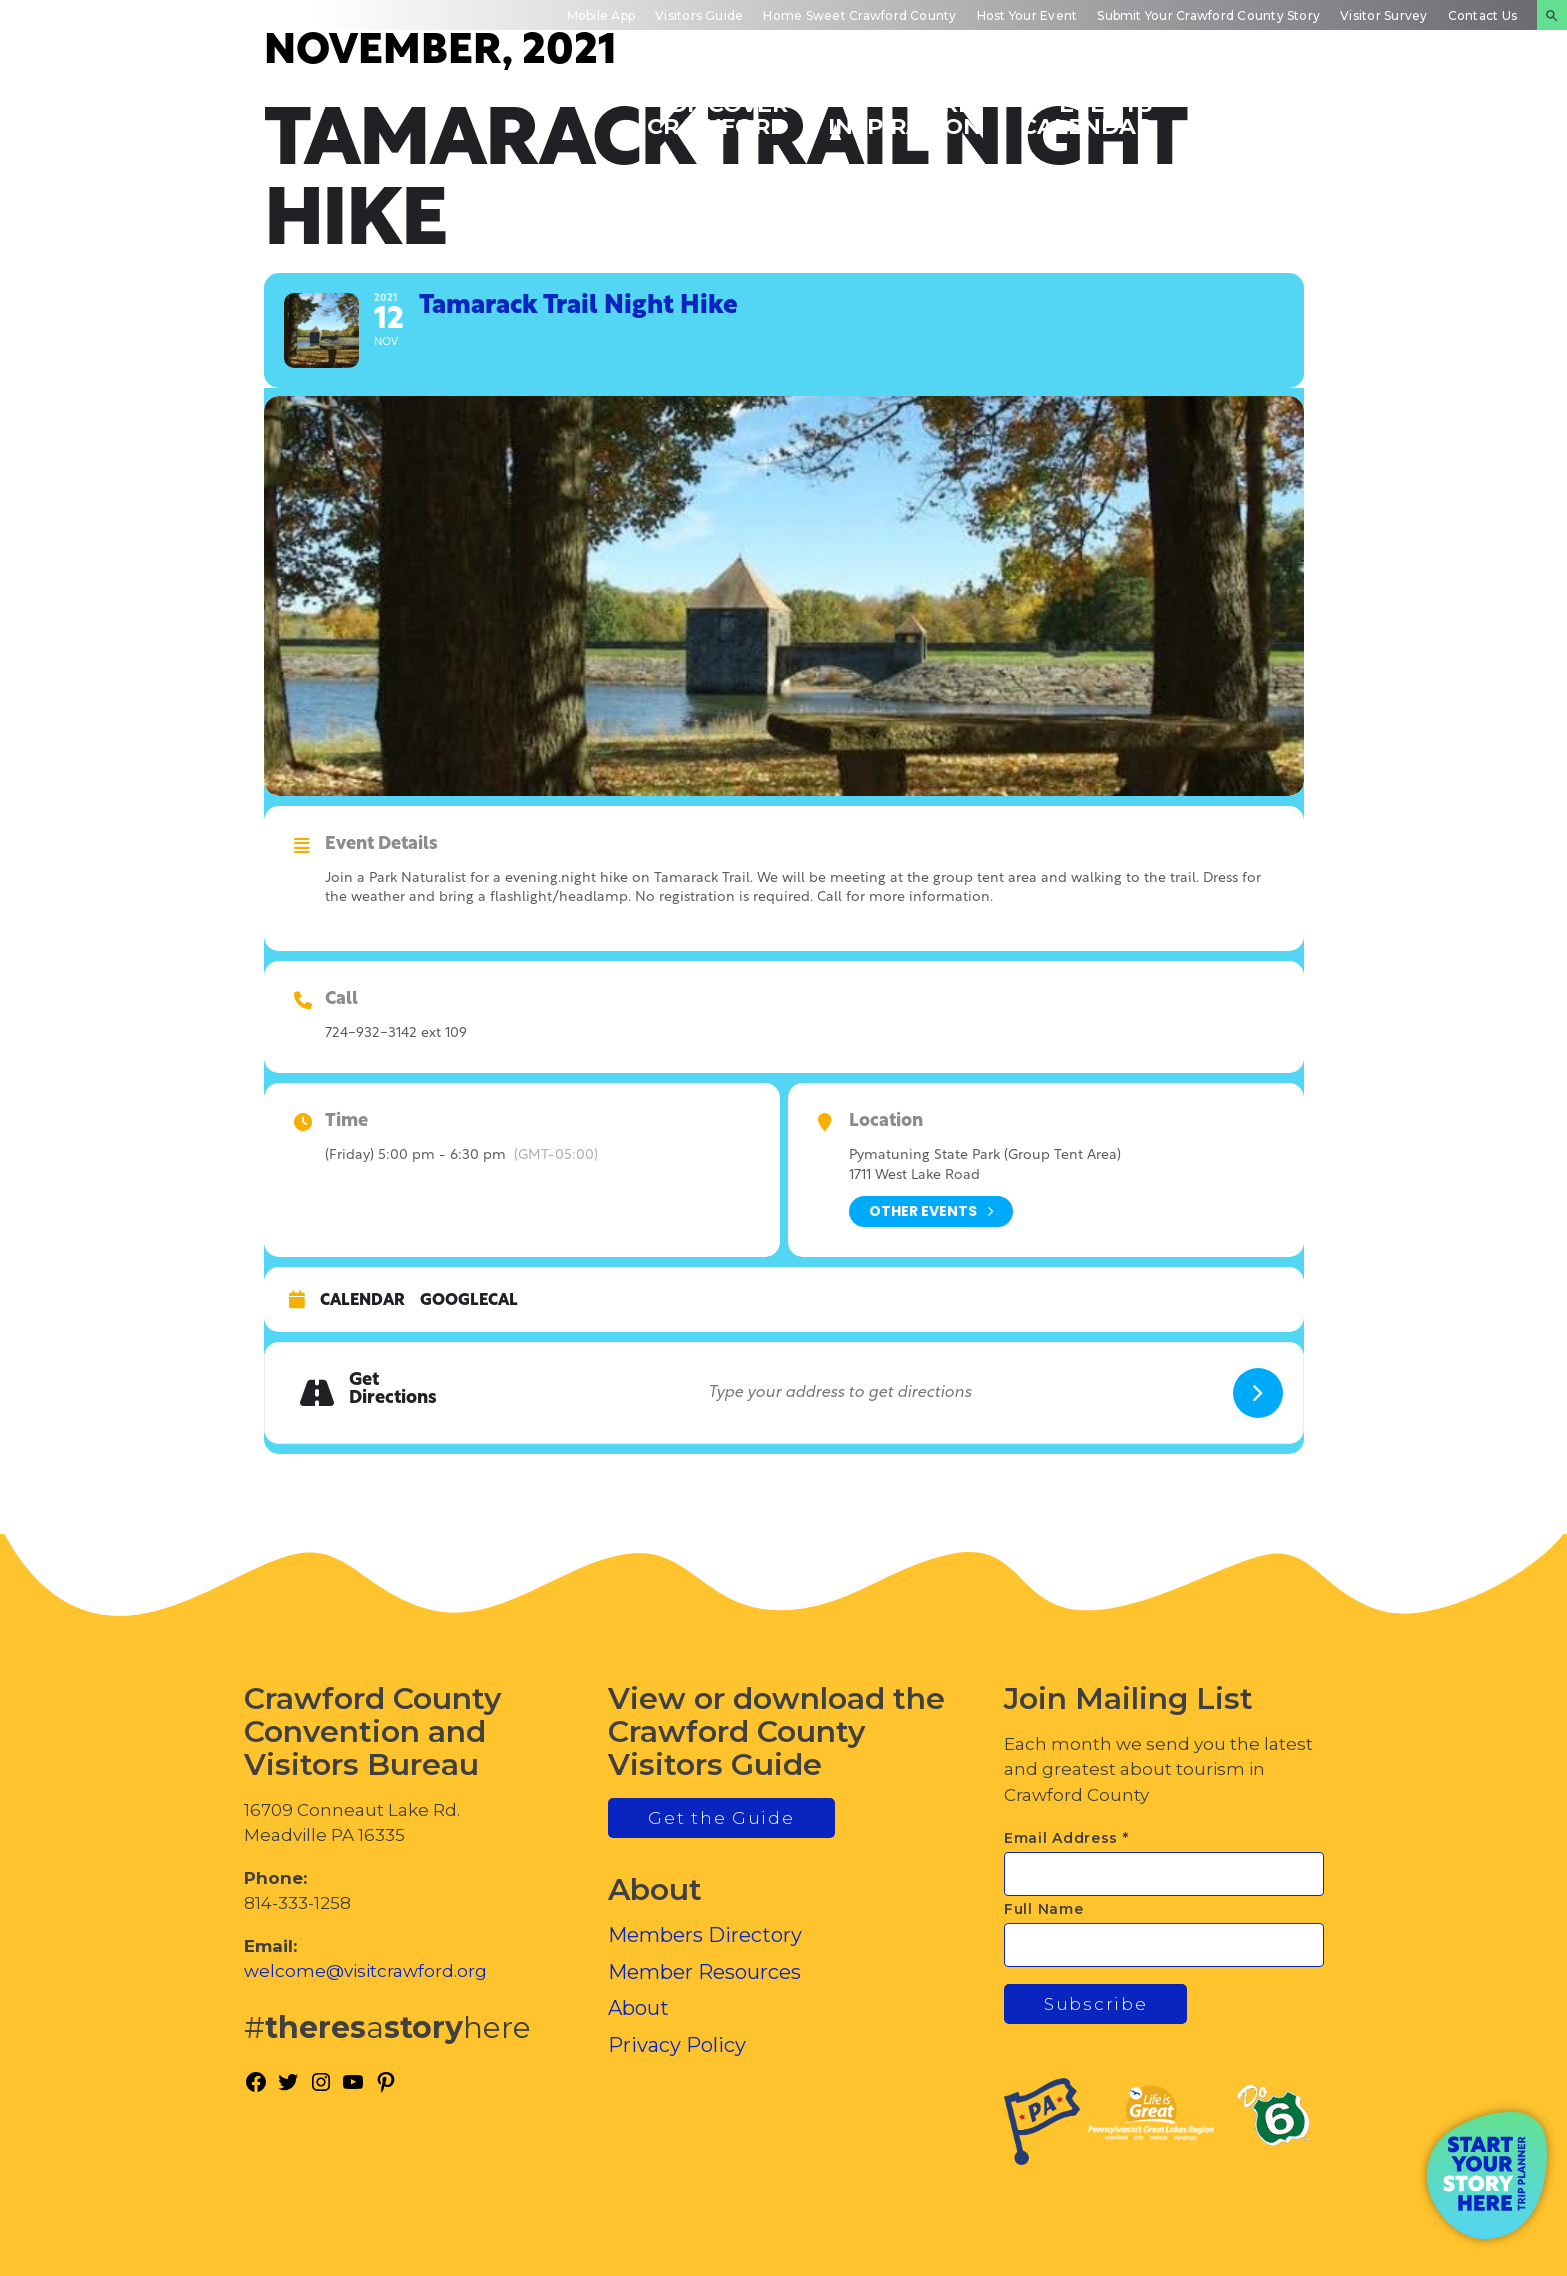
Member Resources (704, 1972)
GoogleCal (469, 1301)
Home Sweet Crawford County (859, 15)
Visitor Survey (1383, 15)
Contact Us (1482, 15)
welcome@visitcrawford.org (365, 1971)
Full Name (1043, 1909)
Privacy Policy (677, 2045)
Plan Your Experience (1447, 114)
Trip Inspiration (904, 114)
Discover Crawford (717, 114)
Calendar (362, 1301)
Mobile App (601, 15)
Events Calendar (1086, 114)
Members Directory (705, 1935)
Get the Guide (721, 1818)
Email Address (1066, 1838)
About (638, 2008)
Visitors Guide (699, 15)
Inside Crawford (1262, 114)
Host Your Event (1027, 15)
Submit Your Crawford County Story (1208, 15)
